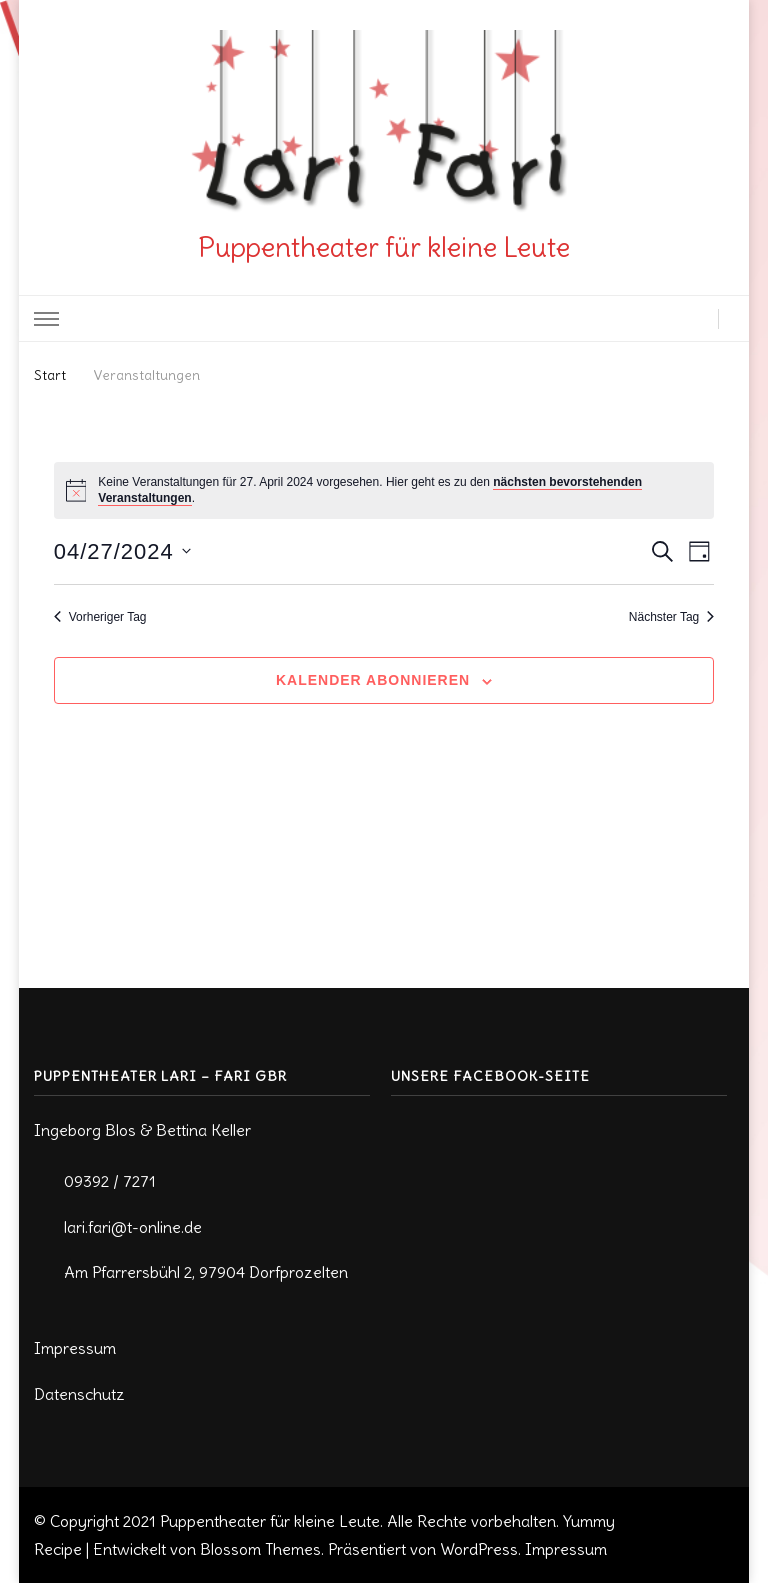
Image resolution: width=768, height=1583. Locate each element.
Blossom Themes (260, 1549)
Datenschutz (79, 1394)
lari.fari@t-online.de (133, 1227)
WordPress (479, 1549)
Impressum (75, 1348)
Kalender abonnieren (373, 680)
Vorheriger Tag (100, 617)
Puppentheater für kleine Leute (384, 247)
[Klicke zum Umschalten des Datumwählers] (122, 551)
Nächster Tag (671, 617)
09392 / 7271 (110, 1181)
